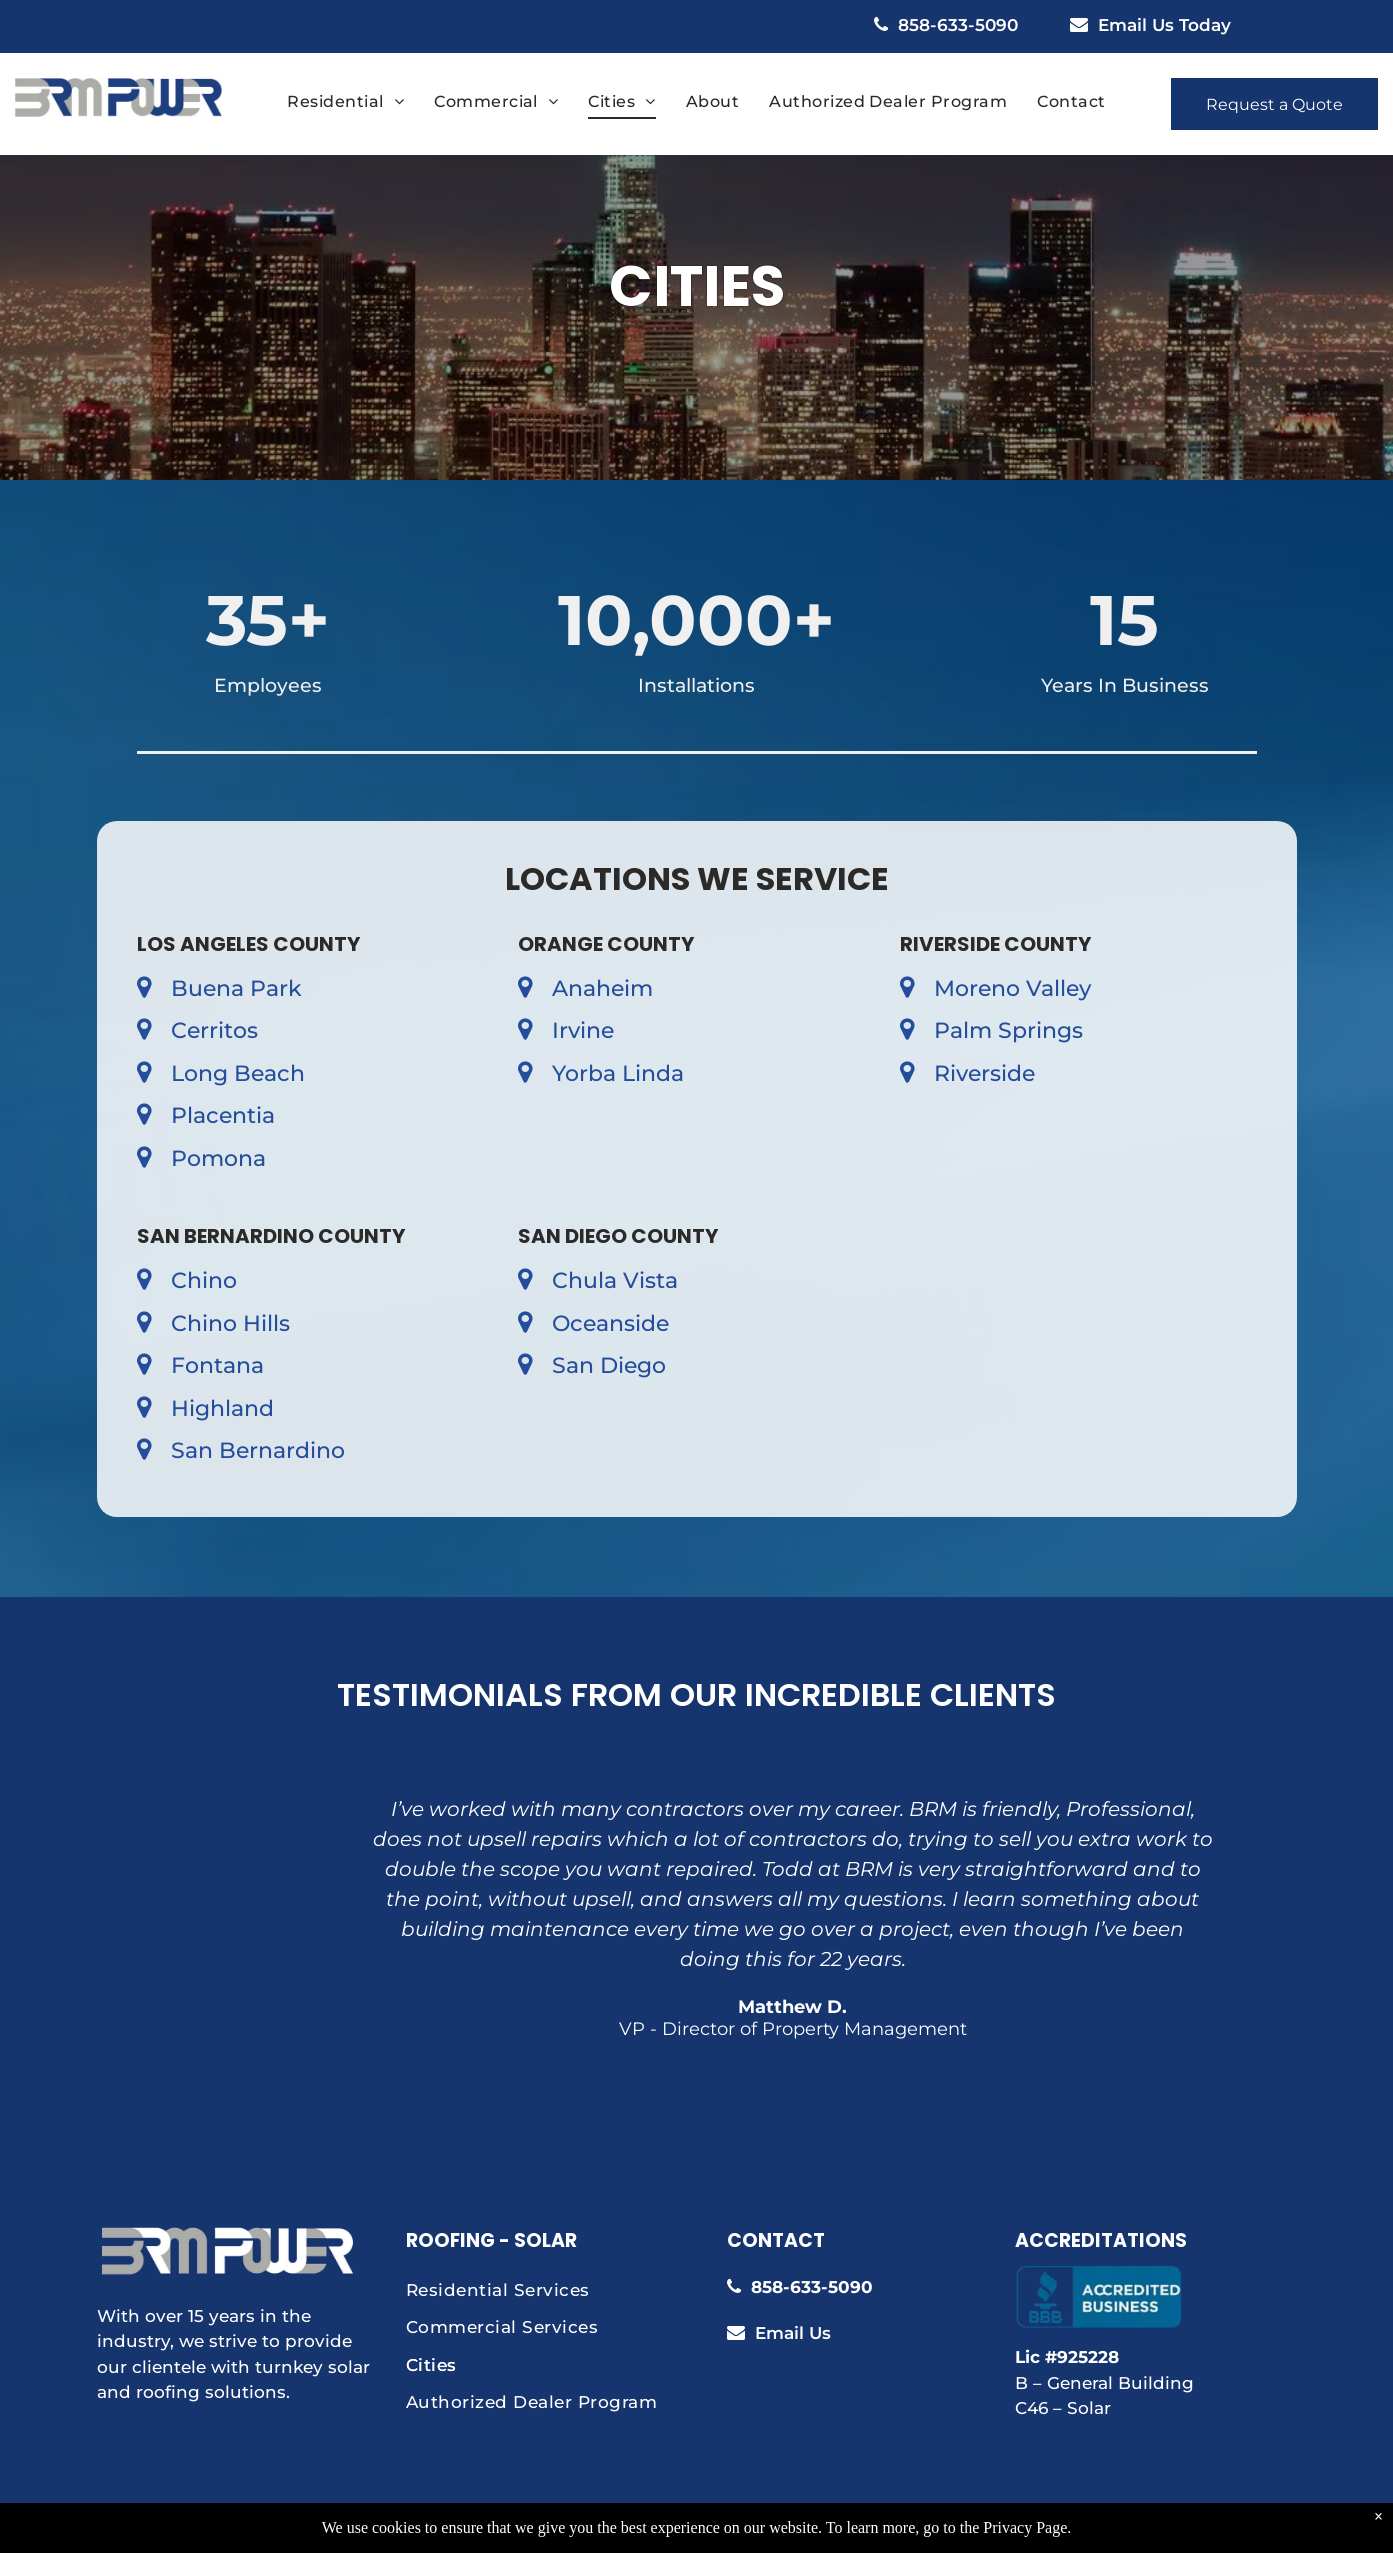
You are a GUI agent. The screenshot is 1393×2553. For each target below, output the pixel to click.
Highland (222, 1408)
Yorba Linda (618, 1073)
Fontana (217, 1365)
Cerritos (214, 1030)
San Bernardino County (271, 1236)
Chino (204, 1280)
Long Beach (238, 1073)
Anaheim (602, 988)
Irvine (583, 1030)
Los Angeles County (248, 944)
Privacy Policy (737, 2528)
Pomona (218, 1158)
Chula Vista (615, 1280)
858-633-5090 (958, 25)
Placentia (223, 1115)
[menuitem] (345, 102)
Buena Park (236, 988)
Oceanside (610, 1323)
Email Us (793, 2333)
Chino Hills (230, 1323)
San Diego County (618, 1236)
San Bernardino (258, 1450)
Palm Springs (1008, 1030)
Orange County (606, 944)
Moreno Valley (1012, 988)
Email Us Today (1164, 25)
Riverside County (995, 944)
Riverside (984, 1073)
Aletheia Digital (929, 2528)
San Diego (609, 1365)
